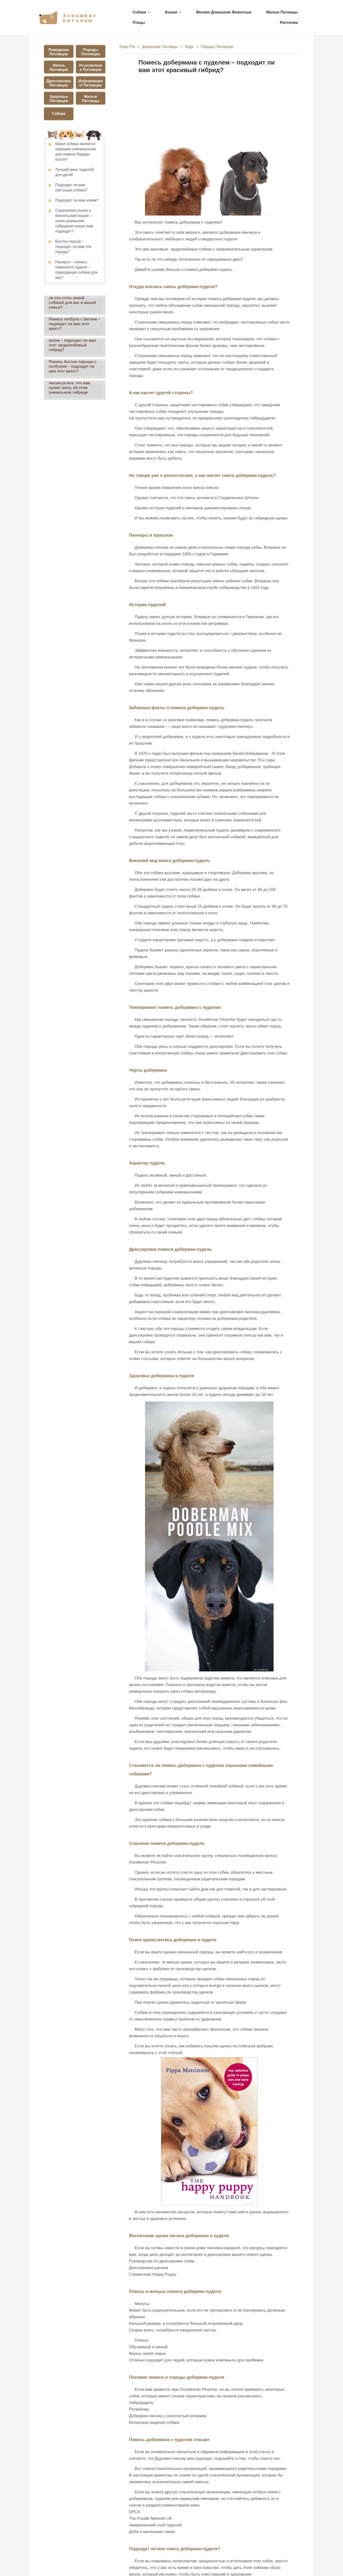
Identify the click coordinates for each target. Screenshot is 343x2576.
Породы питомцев (90, 52)
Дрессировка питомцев (59, 83)
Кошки (171, 12)
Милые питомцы (282, 12)
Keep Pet (127, 47)
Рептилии (289, 23)
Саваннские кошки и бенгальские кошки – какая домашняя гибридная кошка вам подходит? (74, 220)
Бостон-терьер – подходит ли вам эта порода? (73, 246)
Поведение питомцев (58, 52)
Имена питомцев (58, 67)
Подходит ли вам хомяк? (77, 200)
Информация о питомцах (90, 83)
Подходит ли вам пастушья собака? (71, 187)
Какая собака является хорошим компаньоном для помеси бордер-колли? (75, 151)
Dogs (189, 47)
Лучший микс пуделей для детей (74, 172)
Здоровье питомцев (58, 99)
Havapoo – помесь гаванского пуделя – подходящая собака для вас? (76, 270)
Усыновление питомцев (90, 67)
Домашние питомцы (160, 47)
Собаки (139, 12)
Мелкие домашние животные (224, 12)
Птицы (139, 23)
